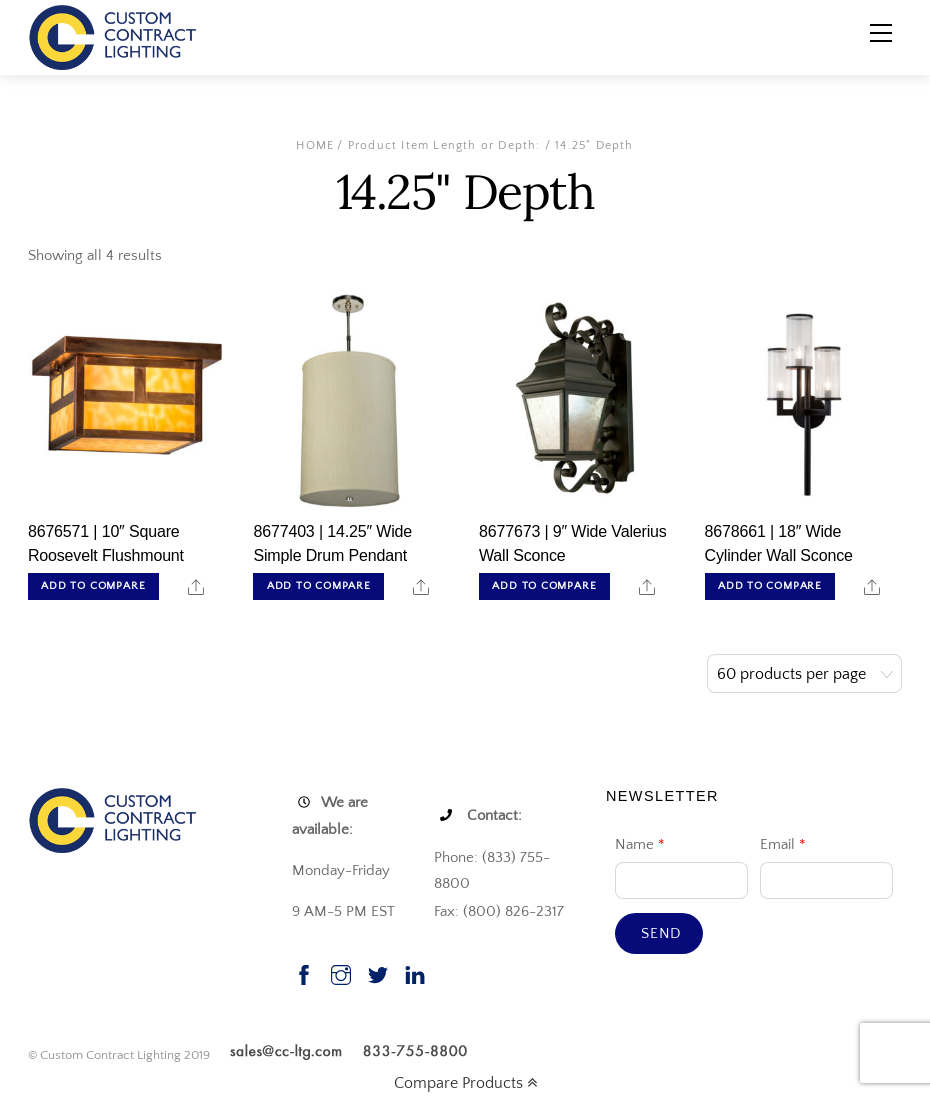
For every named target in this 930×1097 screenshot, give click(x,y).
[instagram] (341, 972)
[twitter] (378, 972)
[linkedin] (415, 972)
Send (661, 933)
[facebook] (304, 972)
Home (315, 145)
